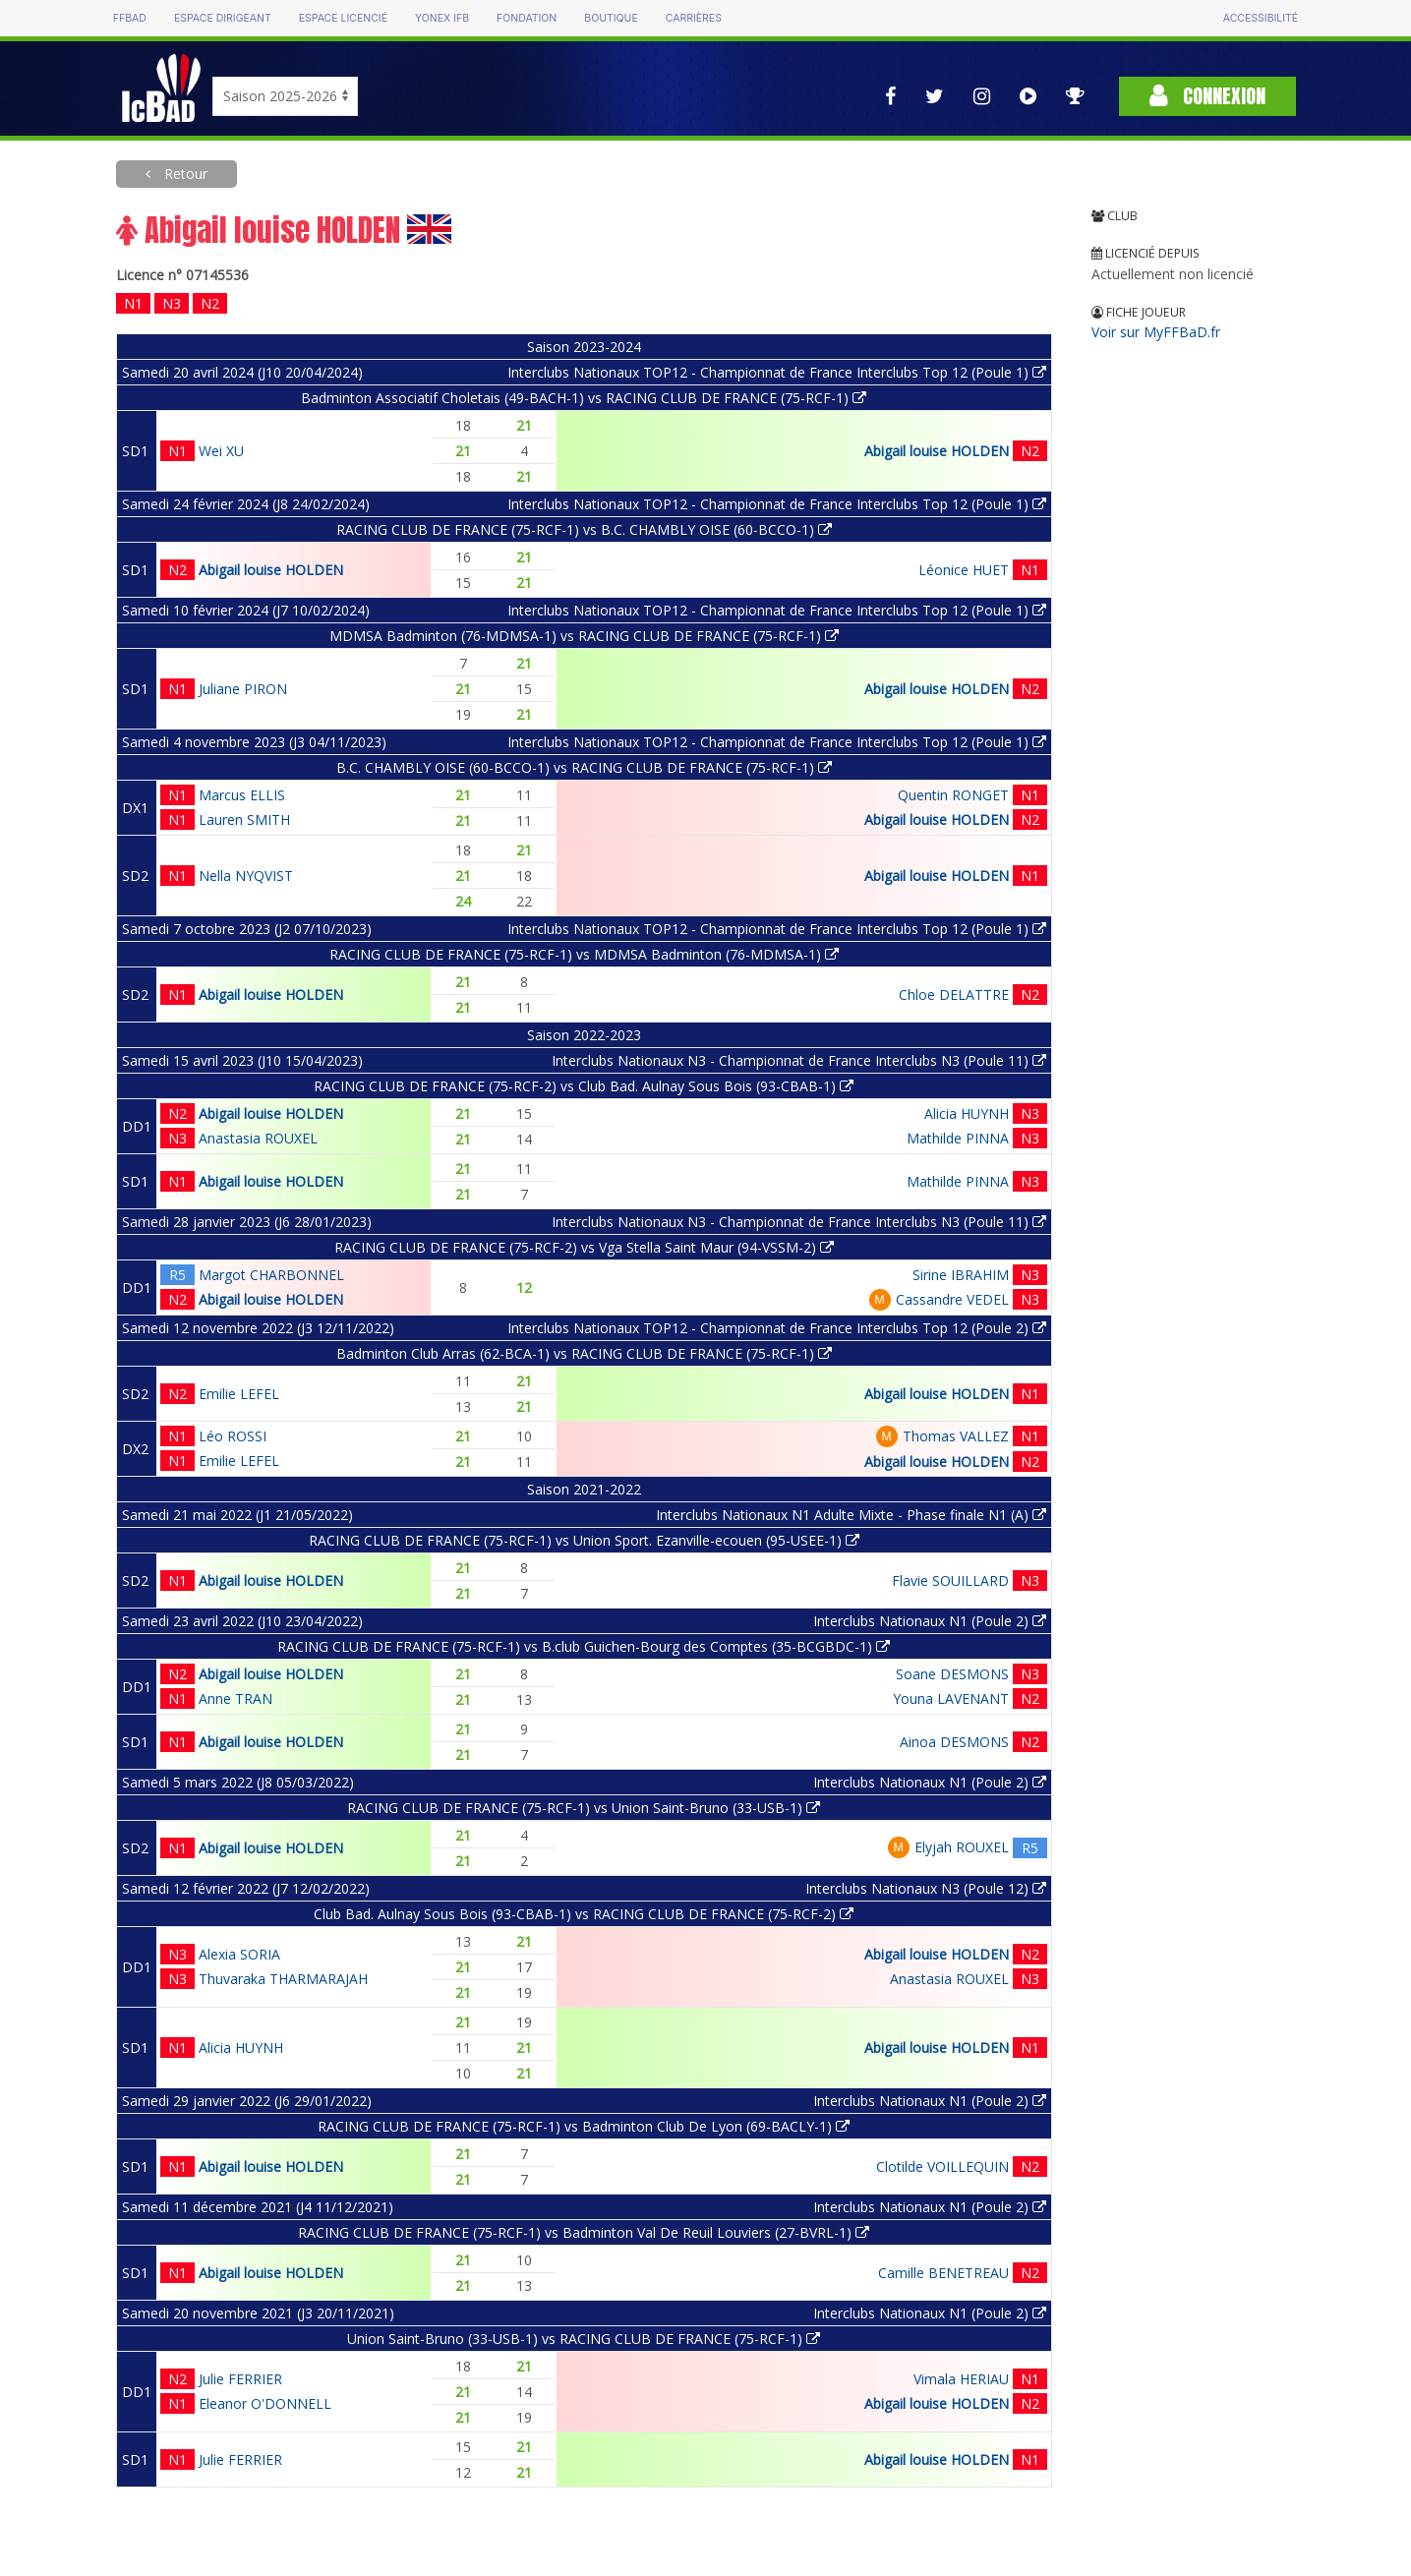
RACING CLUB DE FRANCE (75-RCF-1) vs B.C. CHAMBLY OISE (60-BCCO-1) (584, 529)
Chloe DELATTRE (954, 994)
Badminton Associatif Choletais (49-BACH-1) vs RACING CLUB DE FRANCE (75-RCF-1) (583, 397)
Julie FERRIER (240, 2379)
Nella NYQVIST (246, 875)
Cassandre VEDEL (952, 1299)
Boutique (610, 18)
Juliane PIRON (243, 688)
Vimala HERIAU (961, 2379)
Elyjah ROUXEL (961, 1847)
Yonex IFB (442, 18)
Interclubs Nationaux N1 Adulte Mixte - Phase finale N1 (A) (851, 1514)
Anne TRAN (235, 1698)
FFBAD (130, 18)
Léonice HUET (963, 569)
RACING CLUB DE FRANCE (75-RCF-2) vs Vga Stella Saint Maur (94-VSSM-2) (584, 1247)
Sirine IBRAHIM (960, 1274)
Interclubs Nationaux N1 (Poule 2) (929, 1620)
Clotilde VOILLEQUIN (942, 2166)
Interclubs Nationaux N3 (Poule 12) (925, 1888)
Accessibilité (1260, 18)
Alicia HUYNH (966, 1113)
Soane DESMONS (952, 1674)
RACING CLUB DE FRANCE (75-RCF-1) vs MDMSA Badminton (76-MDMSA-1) (584, 954)
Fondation (527, 18)
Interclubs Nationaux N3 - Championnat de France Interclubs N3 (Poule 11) (799, 1060)
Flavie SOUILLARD (950, 1580)
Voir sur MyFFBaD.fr (1155, 331)
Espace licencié (343, 18)
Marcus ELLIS (242, 795)
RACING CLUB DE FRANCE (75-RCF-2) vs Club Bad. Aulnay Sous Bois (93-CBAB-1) (583, 1086)
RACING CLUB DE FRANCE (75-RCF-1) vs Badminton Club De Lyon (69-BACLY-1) (584, 2126)
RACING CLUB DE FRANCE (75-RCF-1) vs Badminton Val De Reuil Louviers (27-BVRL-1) (583, 2232)
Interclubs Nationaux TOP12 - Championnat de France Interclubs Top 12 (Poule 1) (776, 372)
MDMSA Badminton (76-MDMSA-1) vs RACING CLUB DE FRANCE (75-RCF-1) (584, 635)
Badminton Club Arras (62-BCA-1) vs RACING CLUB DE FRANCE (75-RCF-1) (584, 1353)
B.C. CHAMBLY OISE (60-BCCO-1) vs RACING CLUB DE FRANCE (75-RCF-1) (584, 767)
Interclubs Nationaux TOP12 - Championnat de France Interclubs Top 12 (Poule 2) (776, 1327)
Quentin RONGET (953, 795)
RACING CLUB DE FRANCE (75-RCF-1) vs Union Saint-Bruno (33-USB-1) (583, 1807)
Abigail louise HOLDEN (936, 450)
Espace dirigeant (222, 18)
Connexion (1207, 96)
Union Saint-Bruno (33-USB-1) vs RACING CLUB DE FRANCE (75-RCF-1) (583, 2338)
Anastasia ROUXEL (258, 1138)
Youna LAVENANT (951, 1698)
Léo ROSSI (232, 1436)
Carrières (694, 18)
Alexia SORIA (239, 1954)
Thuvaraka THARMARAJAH (283, 1978)
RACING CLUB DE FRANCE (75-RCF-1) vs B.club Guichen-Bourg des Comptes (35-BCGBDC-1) (583, 1646)
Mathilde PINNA (958, 1138)
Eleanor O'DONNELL (265, 2403)
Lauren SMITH (244, 819)
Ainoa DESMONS (954, 1741)
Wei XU (221, 450)
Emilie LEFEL (239, 1393)
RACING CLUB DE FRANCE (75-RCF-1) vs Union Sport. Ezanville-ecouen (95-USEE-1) (584, 1540)
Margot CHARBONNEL (271, 1274)
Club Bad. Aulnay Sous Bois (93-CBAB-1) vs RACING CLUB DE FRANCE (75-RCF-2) (583, 1913)
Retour (183, 173)
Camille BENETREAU (943, 2272)
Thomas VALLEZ (956, 1436)
